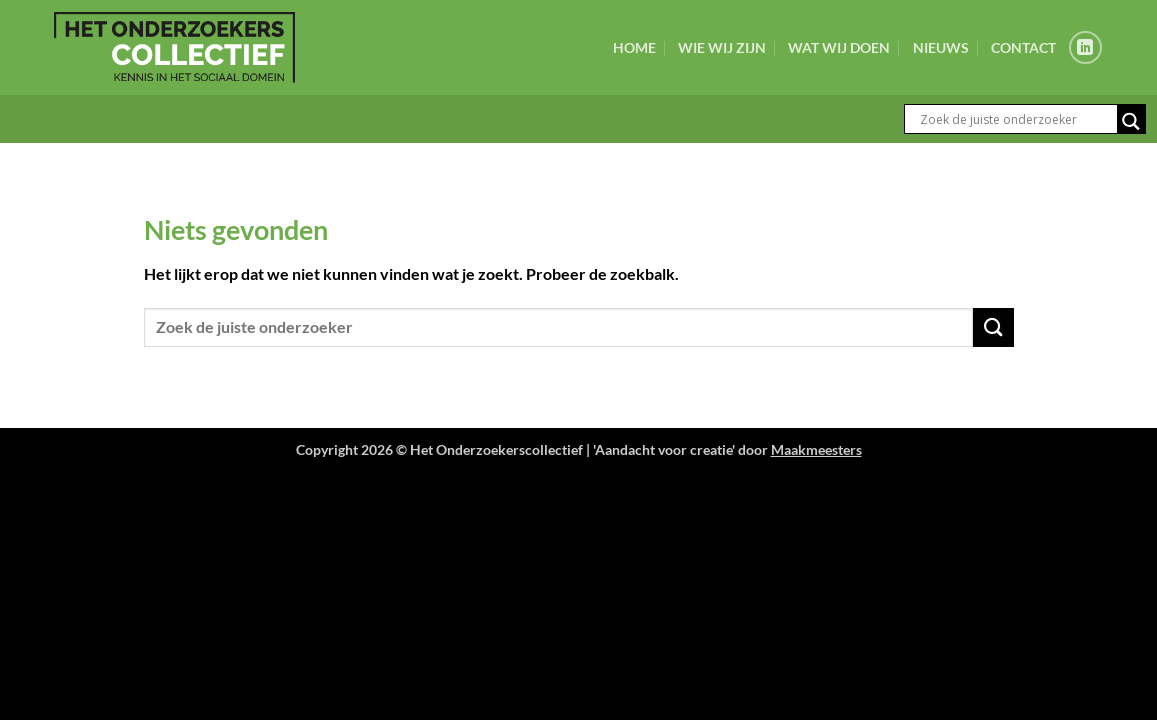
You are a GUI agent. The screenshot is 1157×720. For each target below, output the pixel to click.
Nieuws (941, 47)
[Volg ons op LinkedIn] (1085, 47)
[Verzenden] (993, 327)
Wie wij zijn (722, 47)
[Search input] (1016, 119)
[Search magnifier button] (1131, 121)
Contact (1023, 47)
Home (634, 47)
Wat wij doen (839, 47)
